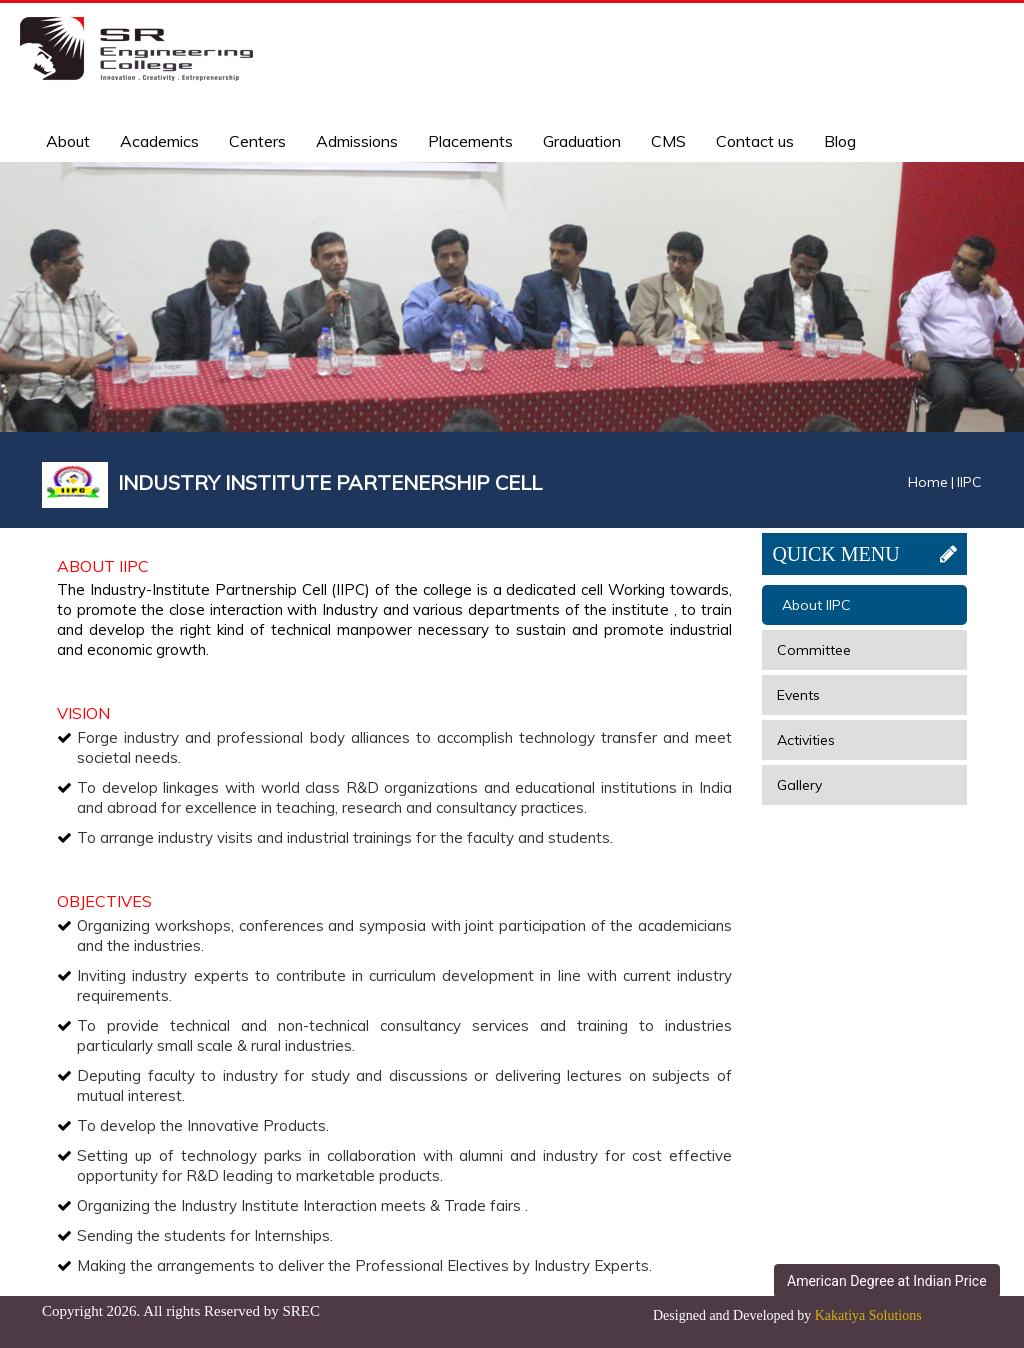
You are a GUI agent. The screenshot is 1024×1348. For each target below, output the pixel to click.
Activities (806, 740)
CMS (668, 141)
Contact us (755, 141)
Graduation (582, 141)
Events (798, 695)
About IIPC (816, 605)
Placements (470, 141)
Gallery (799, 785)
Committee (814, 650)
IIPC (969, 482)
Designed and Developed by (787, 1315)
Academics (159, 141)
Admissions (357, 141)
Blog (840, 141)
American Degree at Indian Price (887, 1281)
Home (928, 482)
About (68, 141)
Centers (257, 141)
